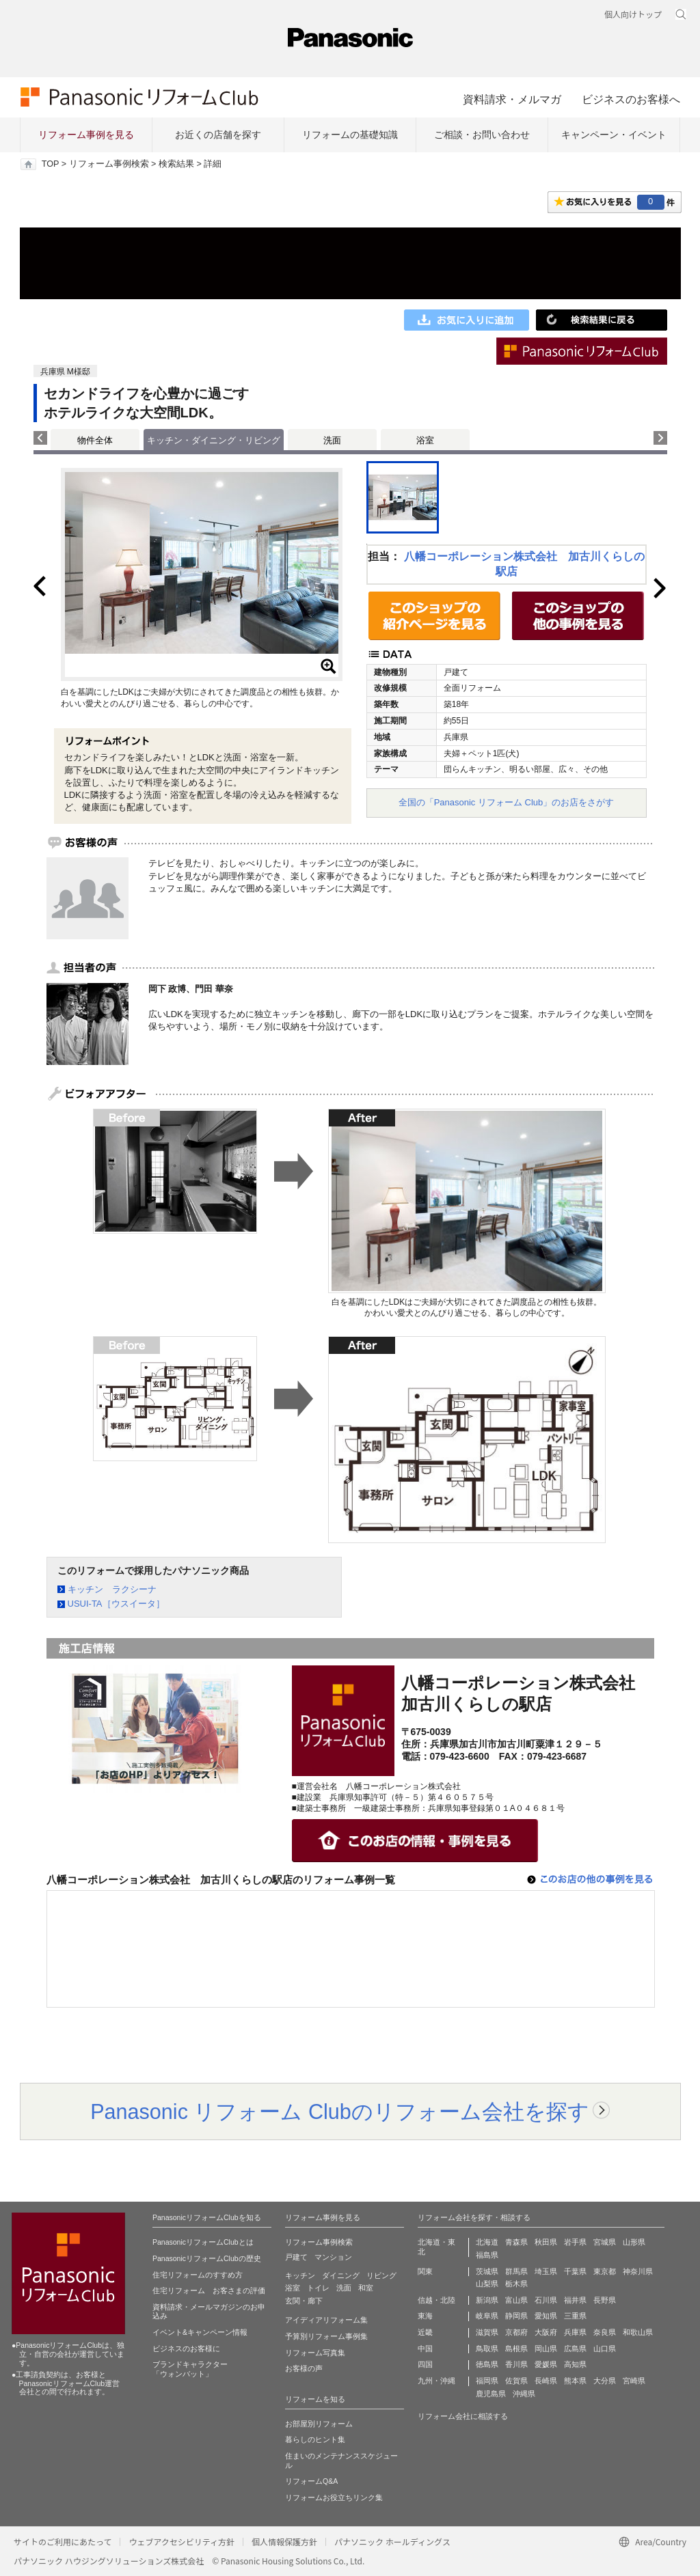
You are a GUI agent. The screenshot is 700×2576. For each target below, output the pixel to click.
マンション (333, 2257)
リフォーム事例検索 (109, 164)
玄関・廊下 (304, 2301)
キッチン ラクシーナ (112, 1589)
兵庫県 (575, 2332)
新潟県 (487, 2300)
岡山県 (546, 2348)
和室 (365, 2288)
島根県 (516, 2348)
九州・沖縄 (436, 2381)
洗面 (332, 440)
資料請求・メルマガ (512, 99)
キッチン (300, 2275)
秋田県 (546, 2242)
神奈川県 (638, 2271)
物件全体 (95, 440)
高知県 (575, 2364)
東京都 (604, 2271)
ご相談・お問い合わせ (482, 134)
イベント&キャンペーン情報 (199, 2332)
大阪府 (546, 2332)
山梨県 (487, 2284)
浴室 (425, 440)
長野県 (604, 2300)
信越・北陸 (436, 2300)
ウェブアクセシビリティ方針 (181, 2541)
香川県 (516, 2364)
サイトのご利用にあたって (62, 2541)
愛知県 (546, 2316)
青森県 (516, 2242)
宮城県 (604, 2242)
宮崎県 (634, 2381)
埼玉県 (546, 2271)
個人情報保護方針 (284, 2541)
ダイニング (341, 2275)
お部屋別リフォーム (319, 2424)
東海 (425, 2316)
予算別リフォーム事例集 (326, 2336)
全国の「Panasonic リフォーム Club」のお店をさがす (507, 802)
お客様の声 (304, 2368)
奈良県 (604, 2332)
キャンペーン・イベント (614, 134)
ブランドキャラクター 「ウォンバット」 (190, 2369)
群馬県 (516, 2271)
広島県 (575, 2348)
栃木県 (516, 2284)
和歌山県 (638, 2332)
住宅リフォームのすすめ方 (197, 2275)
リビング (381, 2275)
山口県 (604, 2348)
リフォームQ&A (311, 2481)
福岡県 (487, 2381)
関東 (425, 2271)
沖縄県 (524, 2394)
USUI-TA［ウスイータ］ (116, 1603)
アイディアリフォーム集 (326, 2320)
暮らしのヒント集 (315, 2439)
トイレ (318, 2288)
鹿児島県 (491, 2394)
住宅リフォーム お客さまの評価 (208, 2290)
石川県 (546, 2300)
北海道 (487, 2242)
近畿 (425, 2332)
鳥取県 (487, 2348)
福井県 (575, 2300)
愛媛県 (546, 2364)
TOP (50, 164)
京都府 (516, 2332)
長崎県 (546, 2381)
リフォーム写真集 (315, 2353)
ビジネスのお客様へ (631, 99)
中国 (425, 2348)
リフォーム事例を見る (86, 134)
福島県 (487, 2255)
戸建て (296, 2257)
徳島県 (487, 2364)
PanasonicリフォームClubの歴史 (206, 2258)
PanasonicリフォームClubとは (203, 2242)
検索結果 (176, 164)
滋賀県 (487, 2332)
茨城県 (487, 2271)
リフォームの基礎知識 (350, 134)
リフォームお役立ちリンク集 (334, 2497)
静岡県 (516, 2316)
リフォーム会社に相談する (463, 2416)
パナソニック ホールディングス (392, 2541)
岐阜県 (487, 2316)
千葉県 (575, 2271)
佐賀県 (516, 2381)
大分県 (604, 2381)
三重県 (575, 2316)
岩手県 (575, 2242)
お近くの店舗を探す (218, 134)
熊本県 (575, 2381)
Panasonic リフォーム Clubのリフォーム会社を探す (339, 2111)
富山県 (516, 2300)
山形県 (634, 2242)
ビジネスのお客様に (186, 2348)
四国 (425, 2364)
